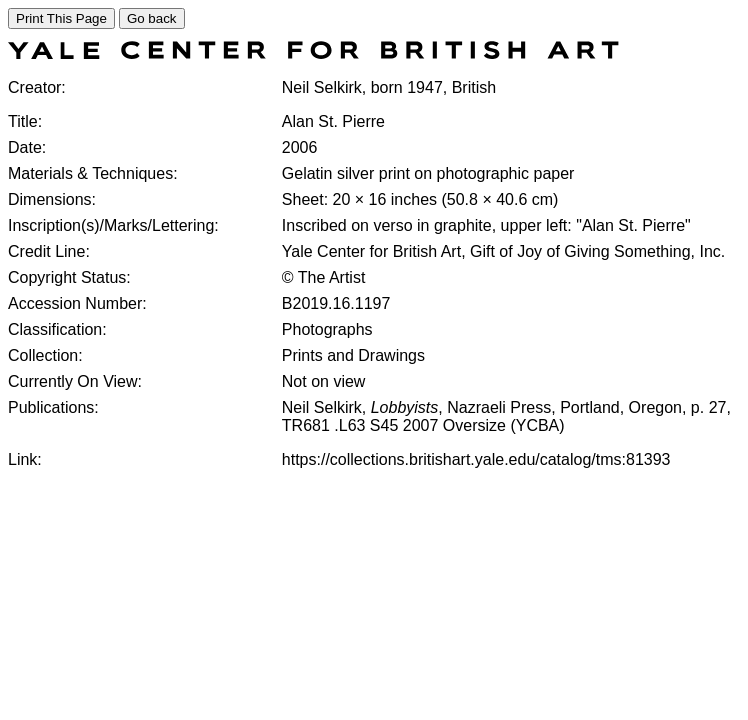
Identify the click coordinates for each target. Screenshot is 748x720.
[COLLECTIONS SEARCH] (313, 53)
